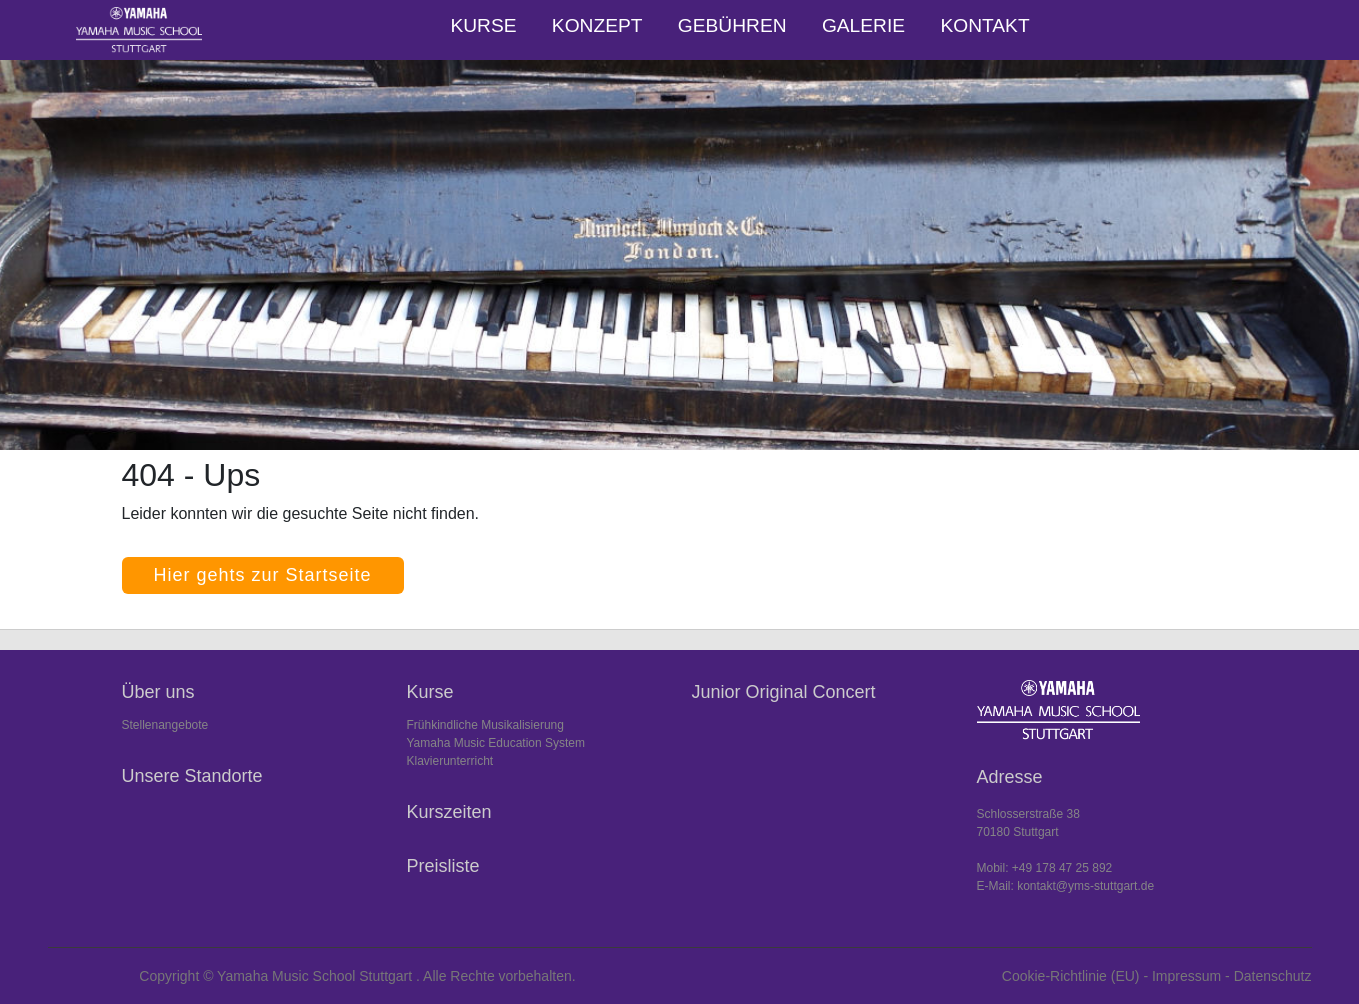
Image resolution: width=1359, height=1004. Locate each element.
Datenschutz (1273, 976)
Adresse (1010, 777)
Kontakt (984, 25)
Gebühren (732, 25)
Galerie (863, 25)
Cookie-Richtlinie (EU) (1071, 976)
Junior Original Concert (784, 692)
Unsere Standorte (192, 776)
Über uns (158, 692)
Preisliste (443, 866)
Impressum (1186, 976)
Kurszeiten (449, 812)
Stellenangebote (165, 725)
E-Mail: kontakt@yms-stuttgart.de (1066, 886)
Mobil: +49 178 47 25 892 (1045, 868)
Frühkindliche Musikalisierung (485, 725)
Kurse (483, 25)
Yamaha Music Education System (496, 743)
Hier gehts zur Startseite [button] (263, 575)
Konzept (597, 25)
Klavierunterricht (450, 761)
